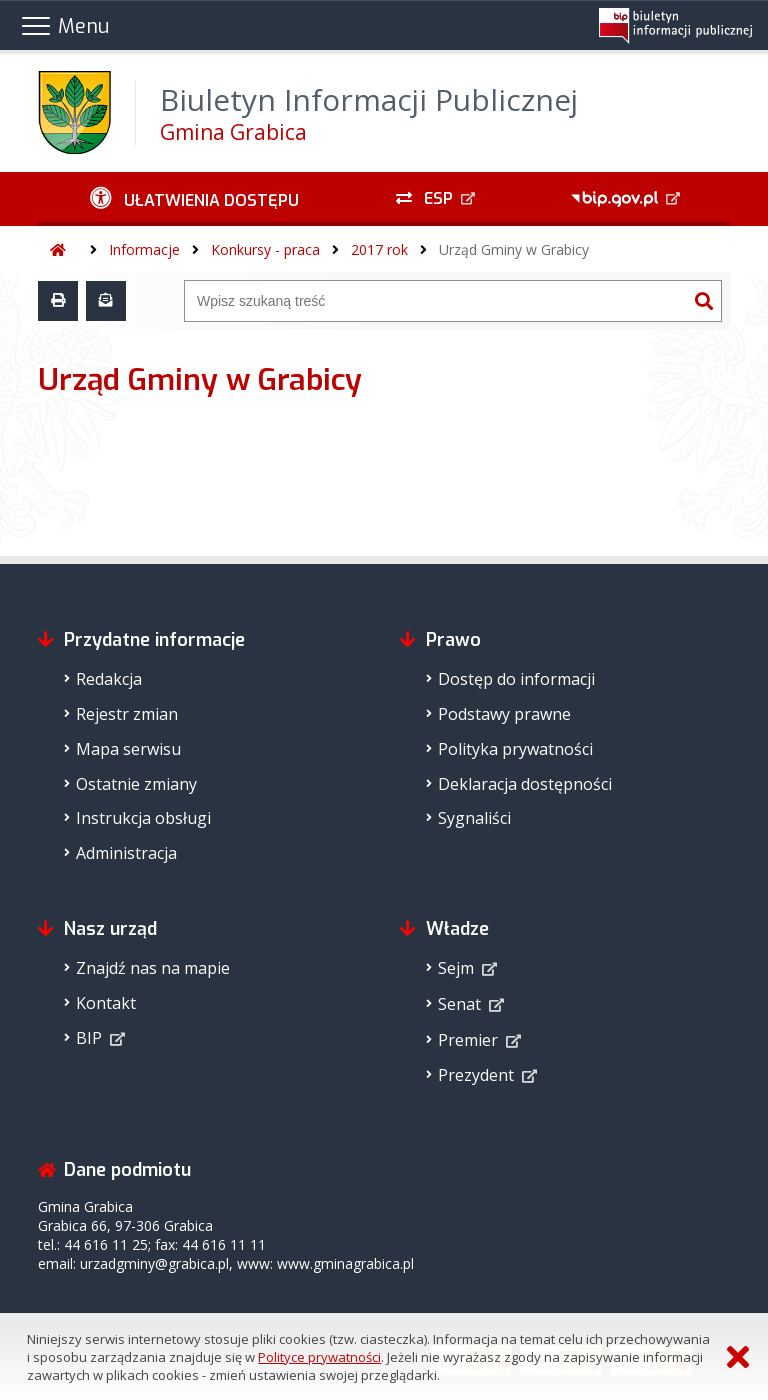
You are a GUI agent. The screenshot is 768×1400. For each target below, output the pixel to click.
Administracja (126, 853)
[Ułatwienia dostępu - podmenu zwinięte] (194, 199)
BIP (89, 1038)
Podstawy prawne (504, 714)
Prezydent (476, 1075)
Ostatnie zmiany (136, 784)
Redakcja (109, 679)
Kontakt (106, 1003)
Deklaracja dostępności (525, 784)
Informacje (144, 249)
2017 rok (379, 249)
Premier (468, 1040)
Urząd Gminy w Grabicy (514, 249)
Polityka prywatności (515, 749)
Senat (459, 1004)
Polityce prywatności (319, 1357)
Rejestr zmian (127, 714)
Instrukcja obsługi (143, 818)
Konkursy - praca (265, 249)
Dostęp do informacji (516, 679)
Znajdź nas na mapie (153, 968)
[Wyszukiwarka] (436, 301)
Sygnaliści (474, 818)
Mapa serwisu (128, 749)
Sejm (456, 968)
